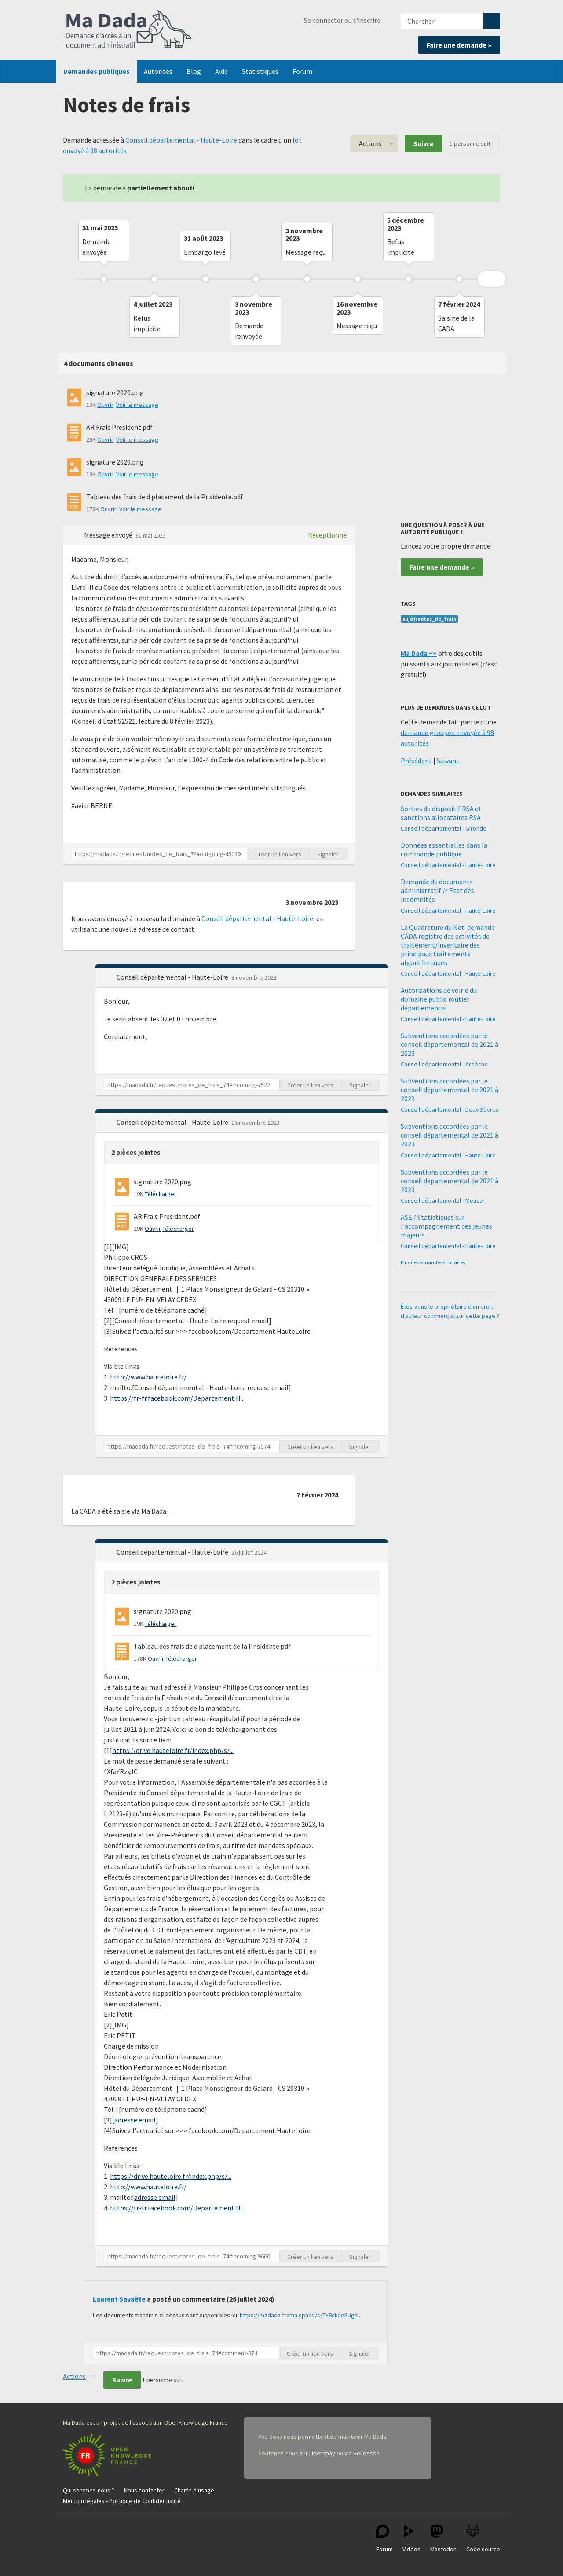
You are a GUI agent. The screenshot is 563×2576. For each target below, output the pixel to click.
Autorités (158, 71)
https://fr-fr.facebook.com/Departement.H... (177, 1398)
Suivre (423, 143)
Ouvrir (105, 405)
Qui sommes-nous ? (88, 2490)
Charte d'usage (194, 2490)
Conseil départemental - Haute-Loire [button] (173, 977)
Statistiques (260, 71)
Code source (483, 2539)
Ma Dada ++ (419, 653)
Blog (193, 71)
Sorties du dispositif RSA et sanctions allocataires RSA (441, 813)
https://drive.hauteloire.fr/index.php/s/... (173, 1750)
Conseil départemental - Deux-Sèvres (450, 1109)
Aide (221, 71)
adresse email (135, 2119)
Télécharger (160, 1194)
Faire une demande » (459, 44)
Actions (370, 143)
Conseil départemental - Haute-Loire (181, 139)
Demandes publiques (96, 71)
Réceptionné (327, 535)
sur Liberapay (317, 2453)
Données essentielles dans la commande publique (444, 849)
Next (492, 279)
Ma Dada (129, 30)
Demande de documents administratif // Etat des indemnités (437, 890)
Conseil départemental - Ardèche (444, 1064)
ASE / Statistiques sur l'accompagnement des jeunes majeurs (446, 1226)
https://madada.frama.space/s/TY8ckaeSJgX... (301, 2315)
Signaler (328, 854)
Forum (302, 71)
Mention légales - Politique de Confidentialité (122, 2501)
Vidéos (411, 2539)
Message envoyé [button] (109, 535)
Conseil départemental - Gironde (443, 828)
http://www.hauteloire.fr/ (148, 1376)
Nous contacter (144, 2490)
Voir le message (137, 405)
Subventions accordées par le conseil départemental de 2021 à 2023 (449, 1044)
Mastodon (443, 2539)
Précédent (416, 760)
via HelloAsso (362, 2453)
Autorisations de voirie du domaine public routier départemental (439, 999)
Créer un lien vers (278, 854)
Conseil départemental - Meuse (442, 1200)
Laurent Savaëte (119, 2298)
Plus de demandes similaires (433, 1262)
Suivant (448, 760)
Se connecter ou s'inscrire (342, 20)
